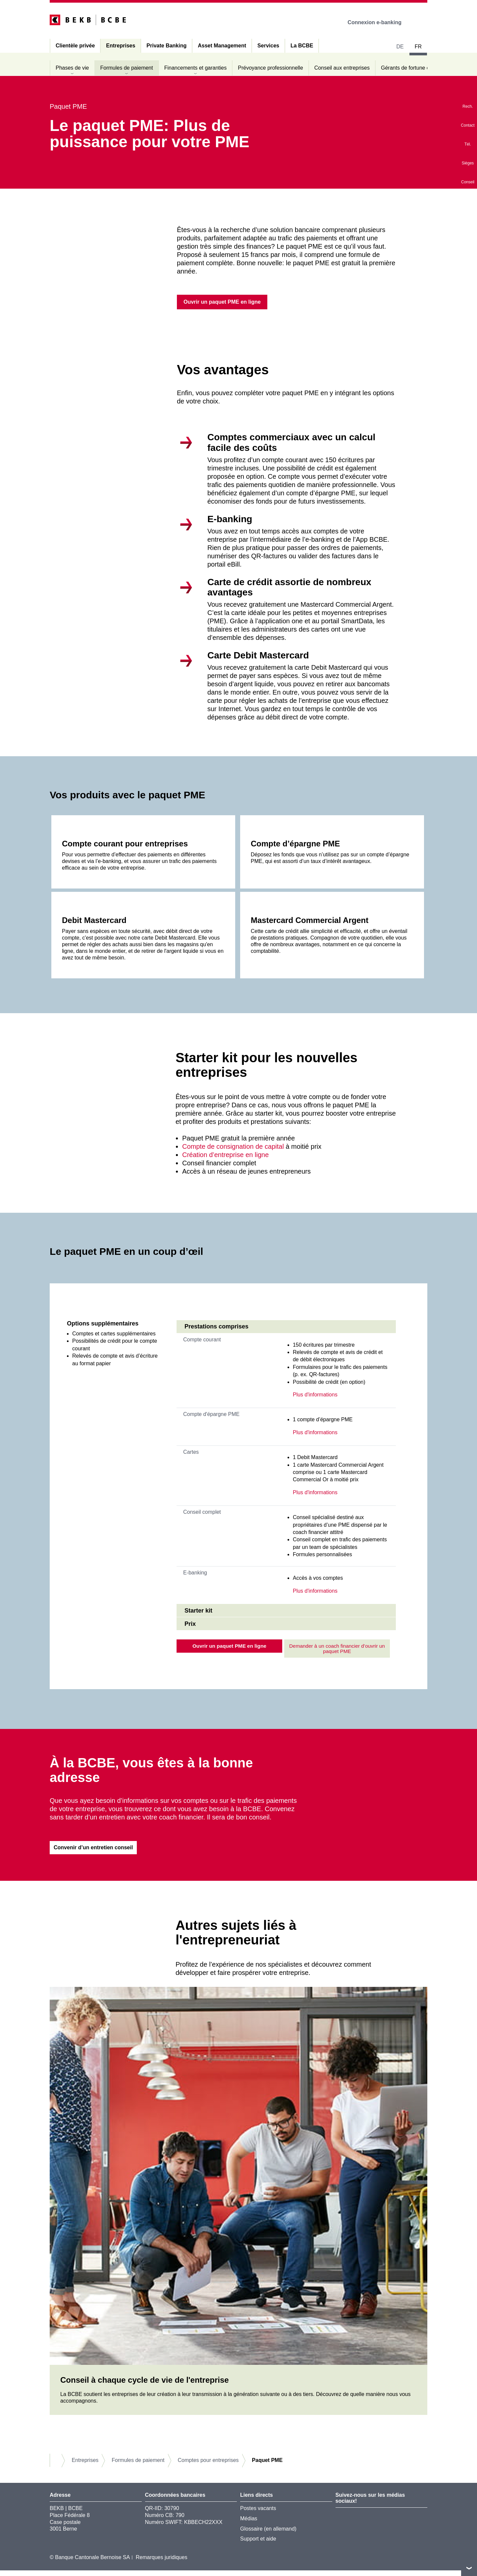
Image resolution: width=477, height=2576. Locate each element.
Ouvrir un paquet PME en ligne (229, 1648)
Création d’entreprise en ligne (225, 1156)
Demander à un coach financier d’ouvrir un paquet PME (337, 1650)
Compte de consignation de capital (233, 1148)
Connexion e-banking (379, 22)
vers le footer (469, 2568)
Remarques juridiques (161, 2563)
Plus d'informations (315, 1396)
